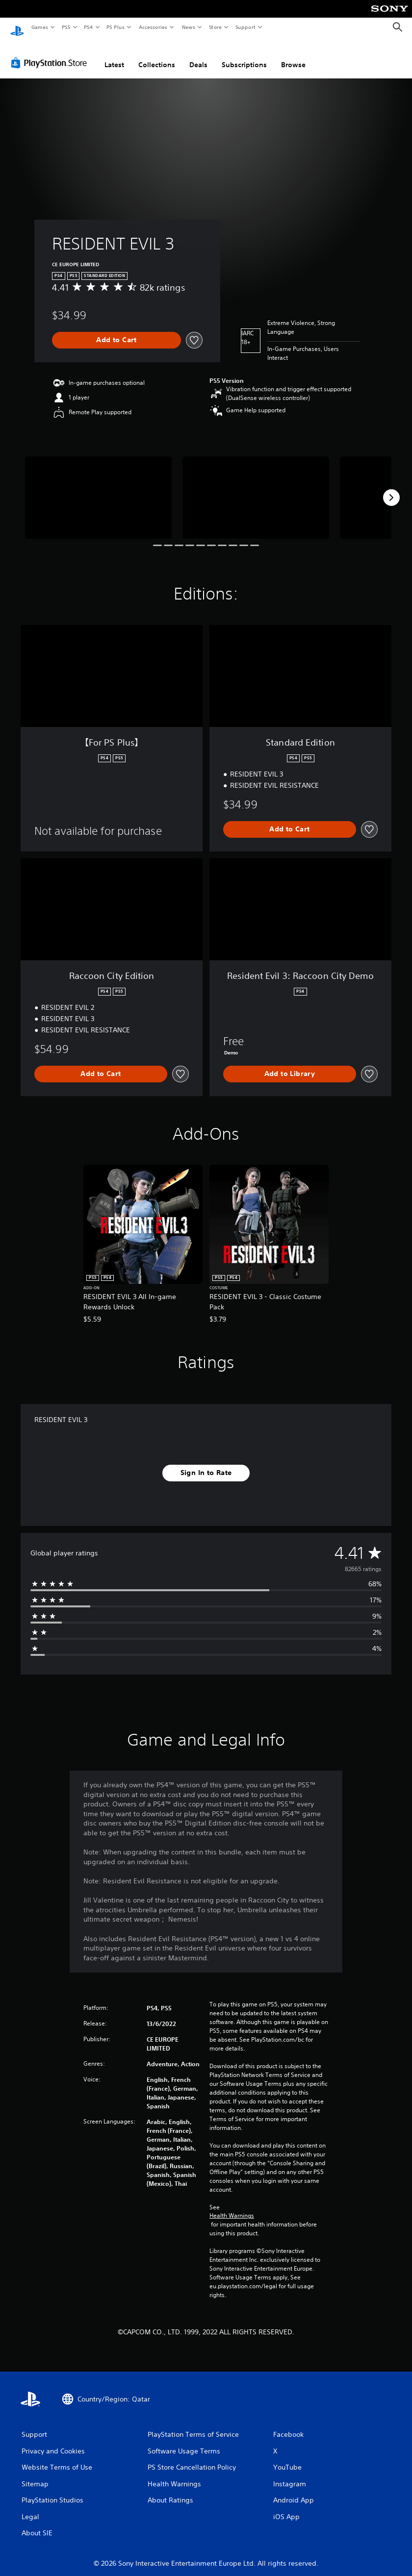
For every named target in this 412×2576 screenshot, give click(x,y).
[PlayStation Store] (51, 53)
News (188, 27)
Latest (114, 55)
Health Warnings (231, 2206)
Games (39, 27)
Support (245, 27)
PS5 (66, 27)
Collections (156, 55)
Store (215, 27)
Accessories (152, 27)
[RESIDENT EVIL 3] (98, 488)
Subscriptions (244, 55)
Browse (293, 55)
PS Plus (115, 27)
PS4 (88, 27)
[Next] (391, 488)
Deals (198, 55)
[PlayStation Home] (17, 27)
